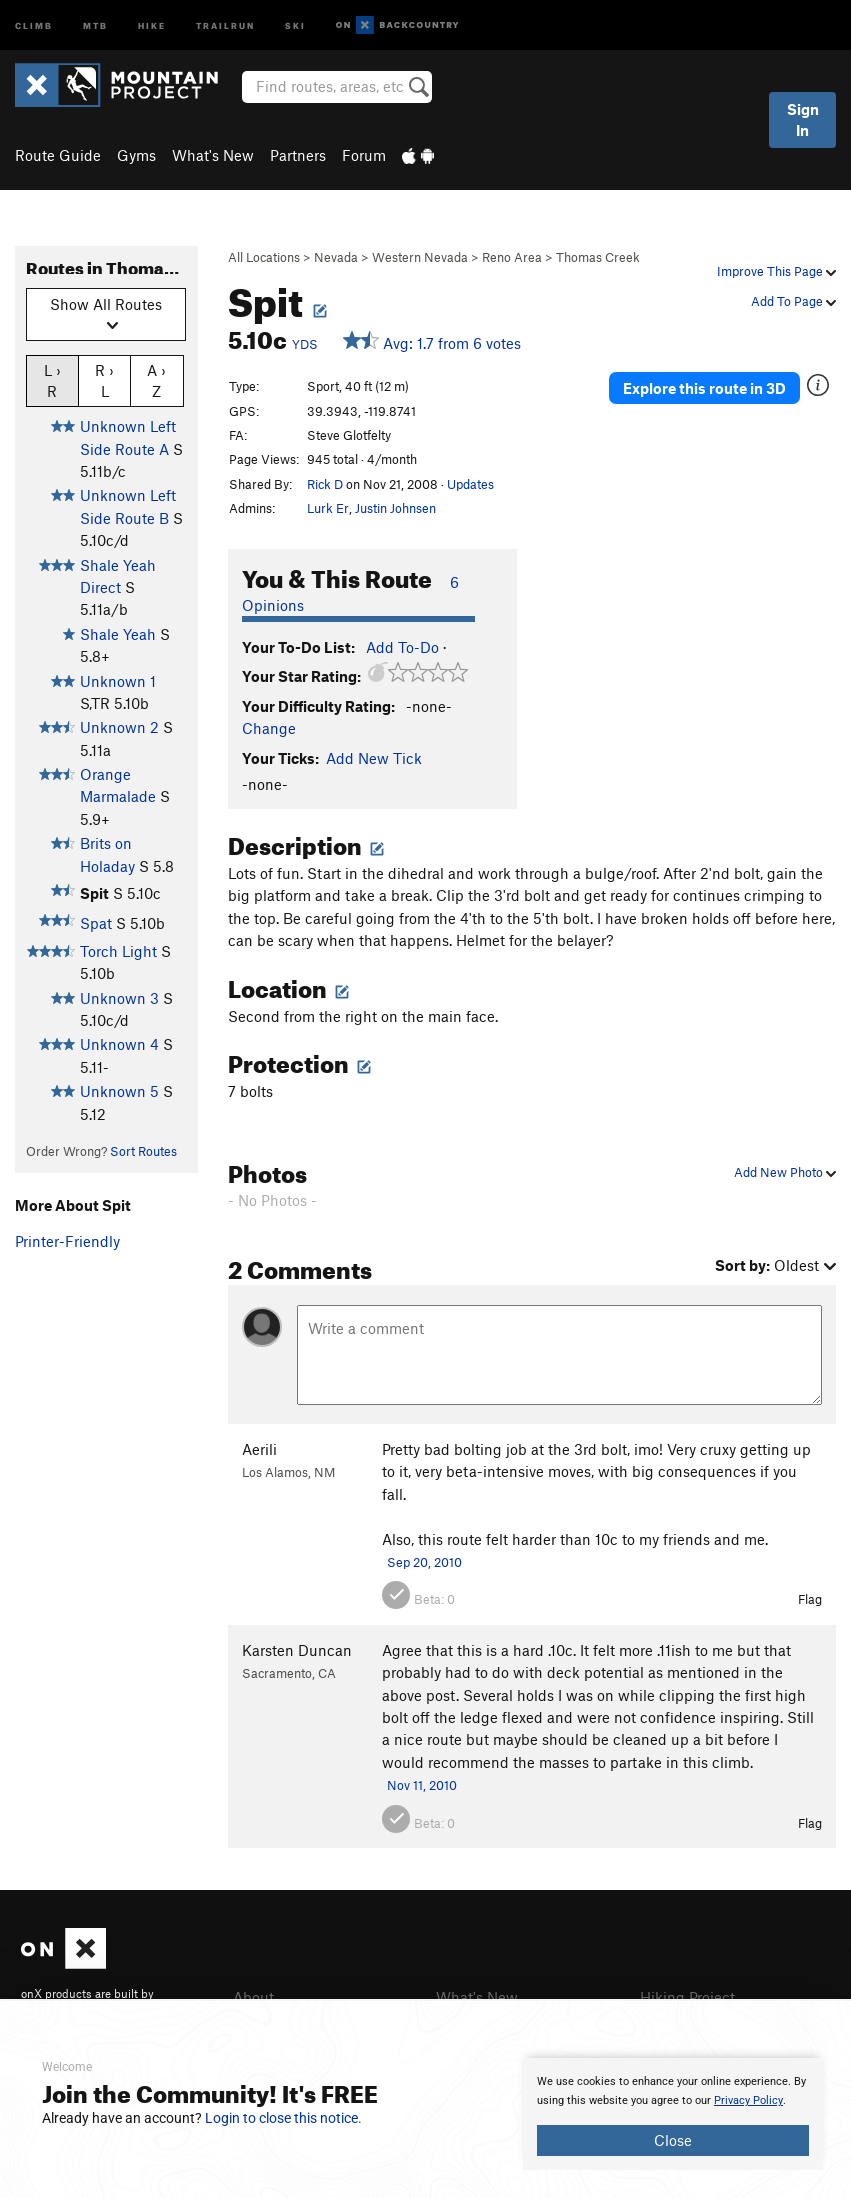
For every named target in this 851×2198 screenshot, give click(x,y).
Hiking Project (687, 1997)
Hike (152, 24)
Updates (470, 484)
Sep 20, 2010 (424, 1562)
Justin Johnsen (395, 508)
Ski (295, 24)
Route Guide (58, 155)
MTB (95, 24)
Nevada (336, 257)
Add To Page (793, 301)
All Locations (264, 257)
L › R (52, 380)
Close (673, 2140)
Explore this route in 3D (704, 388)
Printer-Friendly (67, 1241)
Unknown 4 (119, 1044)
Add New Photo (785, 1172)
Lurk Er (328, 508)
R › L (104, 380)
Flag (810, 1599)
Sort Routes (143, 1151)
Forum (364, 155)
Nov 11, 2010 (422, 1785)
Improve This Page (776, 271)
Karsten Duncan (297, 1650)
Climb (34, 24)
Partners (298, 155)
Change (269, 728)
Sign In (803, 119)
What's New (213, 155)
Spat (96, 923)
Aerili (259, 1449)
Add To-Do (402, 647)
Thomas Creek (598, 257)
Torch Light (118, 951)
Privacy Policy (748, 2100)
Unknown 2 (119, 727)
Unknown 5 (119, 1091)
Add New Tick (374, 758)
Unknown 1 (118, 681)
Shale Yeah (118, 634)
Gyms (136, 155)
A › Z (156, 380)
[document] (673, 2114)
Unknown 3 (119, 998)
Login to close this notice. (283, 2118)
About (253, 1997)
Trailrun (225, 24)
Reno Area (512, 257)
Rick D (325, 484)
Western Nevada (420, 257)
